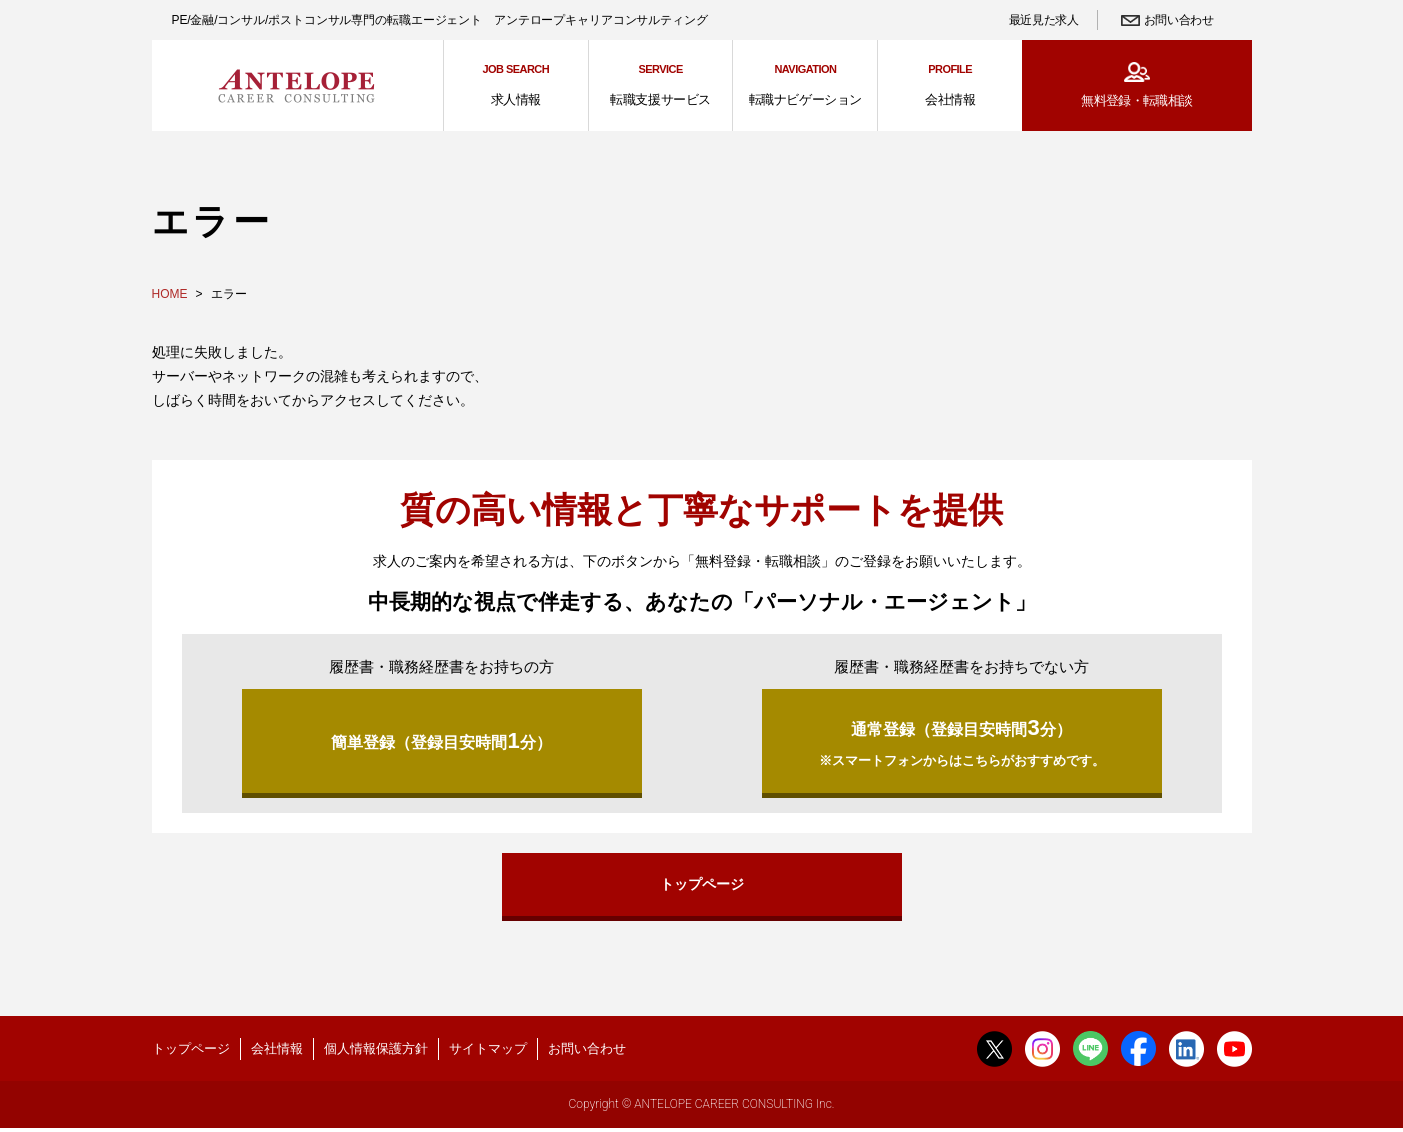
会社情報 (277, 1050)
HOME (170, 294)
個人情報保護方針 (376, 1050)
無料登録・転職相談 (1136, 100)
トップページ (702, 885)
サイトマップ (488, 1050)
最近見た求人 (1044, 20)
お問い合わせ (1179, 20)
